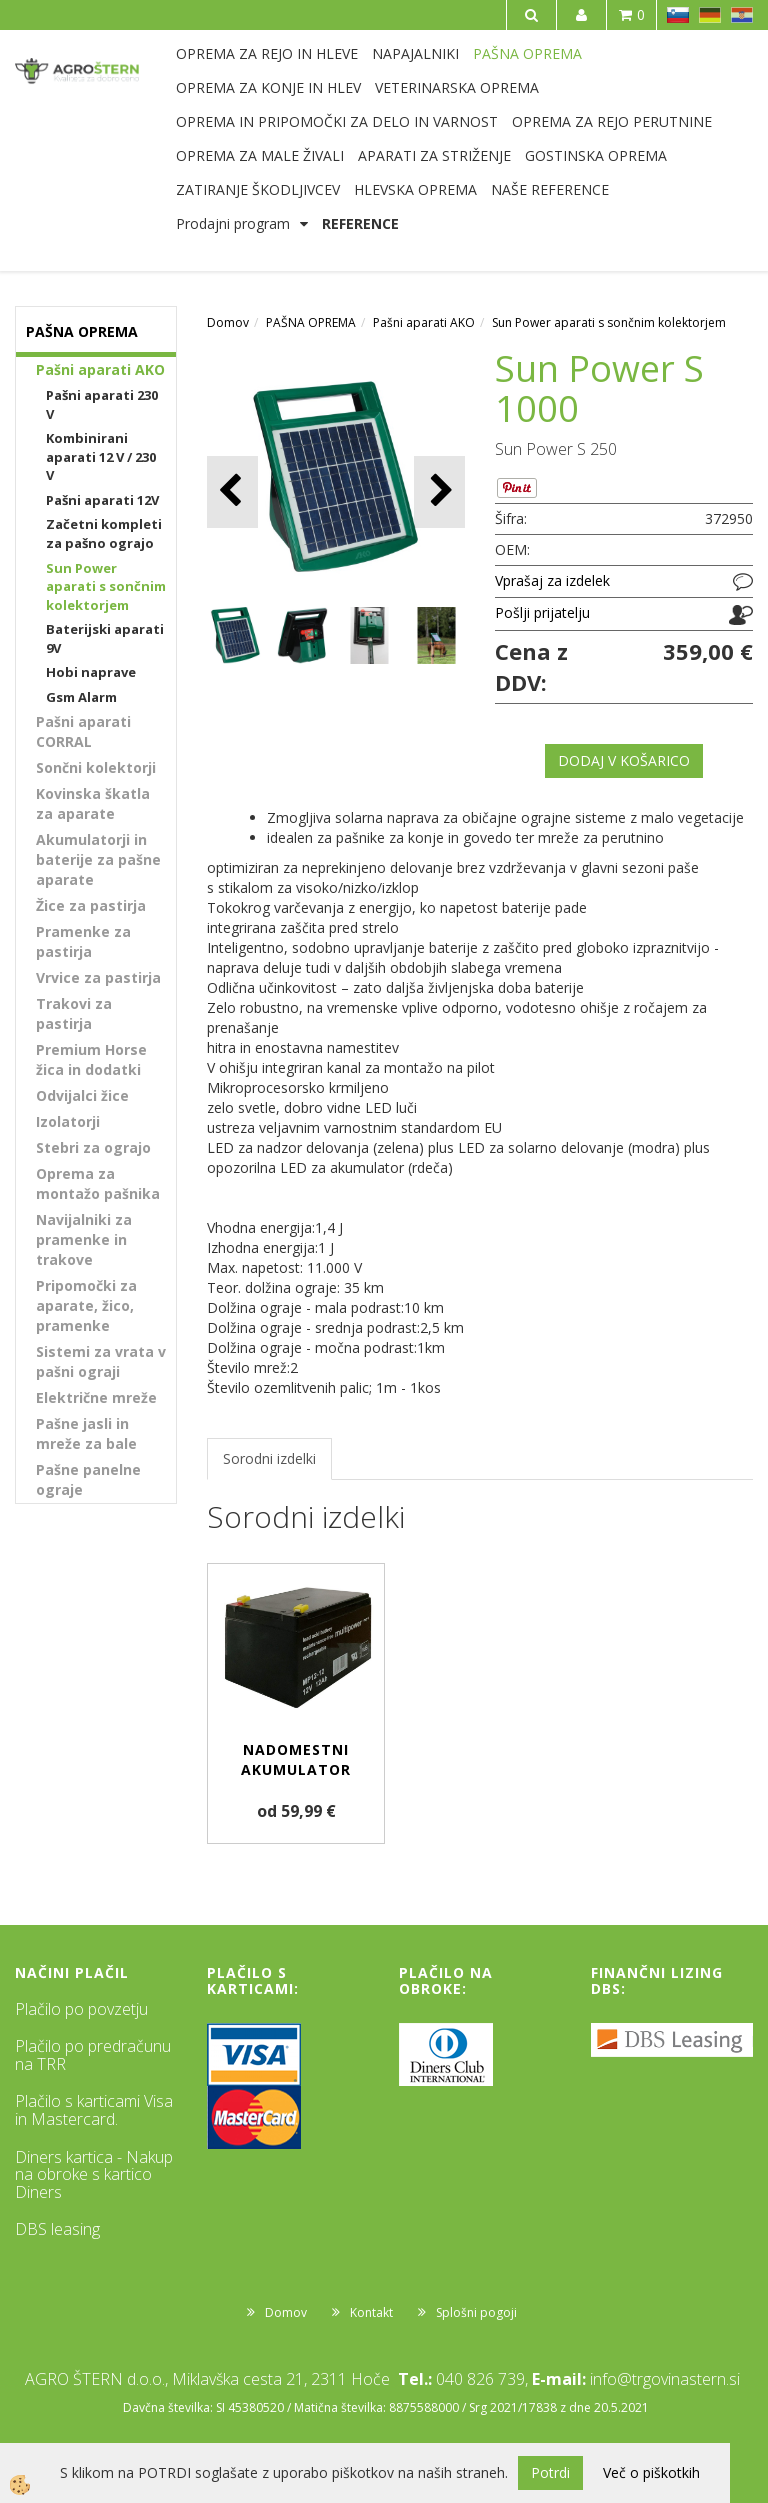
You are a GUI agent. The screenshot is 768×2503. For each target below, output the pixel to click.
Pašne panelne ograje (88, 1479)
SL (678, 15)
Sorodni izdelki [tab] (269, 1458)
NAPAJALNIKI (415, 53)
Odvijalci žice (82, 1095)
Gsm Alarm (81, 697)
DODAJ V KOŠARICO (624, 760)
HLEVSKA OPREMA (415, 189)
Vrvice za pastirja (98, 977)
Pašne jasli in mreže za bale (86, 1433)
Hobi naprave (91, 672)
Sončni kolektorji (96, 767)
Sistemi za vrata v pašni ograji (101, 1361)
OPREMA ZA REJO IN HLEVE (267, 53)
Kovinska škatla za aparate (93, 803)
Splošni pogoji (476, 2312)
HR (742, 15)
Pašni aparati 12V (102, 500)
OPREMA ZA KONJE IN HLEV (268, 87)
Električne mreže (96, 1397)
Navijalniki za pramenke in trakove (84, 1239)
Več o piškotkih (651, 2472)
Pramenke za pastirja (83, 941)
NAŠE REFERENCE (550, 189)
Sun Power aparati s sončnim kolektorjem (106, 586)
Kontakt (371, 2312)
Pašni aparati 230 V (102, 404)
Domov (228, 322)
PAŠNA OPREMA (527, 53)
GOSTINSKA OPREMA (596, 155)
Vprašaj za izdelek (552, 580)
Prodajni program (233, 223)
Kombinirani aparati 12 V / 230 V (101, 456)
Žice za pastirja (91, 905)
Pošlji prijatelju (542, 612)
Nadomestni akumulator (296, 1759)
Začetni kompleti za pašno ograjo (104, 533)
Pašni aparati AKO (100, 369)
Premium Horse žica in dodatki (91, 1059)
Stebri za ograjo (93, 1147)
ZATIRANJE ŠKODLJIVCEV (258, 189)
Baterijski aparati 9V (105, 638)
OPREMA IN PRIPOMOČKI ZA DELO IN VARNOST (337, 121)
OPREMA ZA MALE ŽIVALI (260, 155)
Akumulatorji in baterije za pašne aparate (98, 859)
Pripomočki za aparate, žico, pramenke (86, 1305)
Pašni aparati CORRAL (83, 731)
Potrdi (550, 2472)
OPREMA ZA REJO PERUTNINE (612, 121)
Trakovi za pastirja (74, 1013)
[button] (439, 491)
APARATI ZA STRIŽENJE (434, 155)
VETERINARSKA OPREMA (457, 87)
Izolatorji (68, 1121)
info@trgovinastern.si (665, 2379)
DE (710, 15)
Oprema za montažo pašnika (98, 1183)
